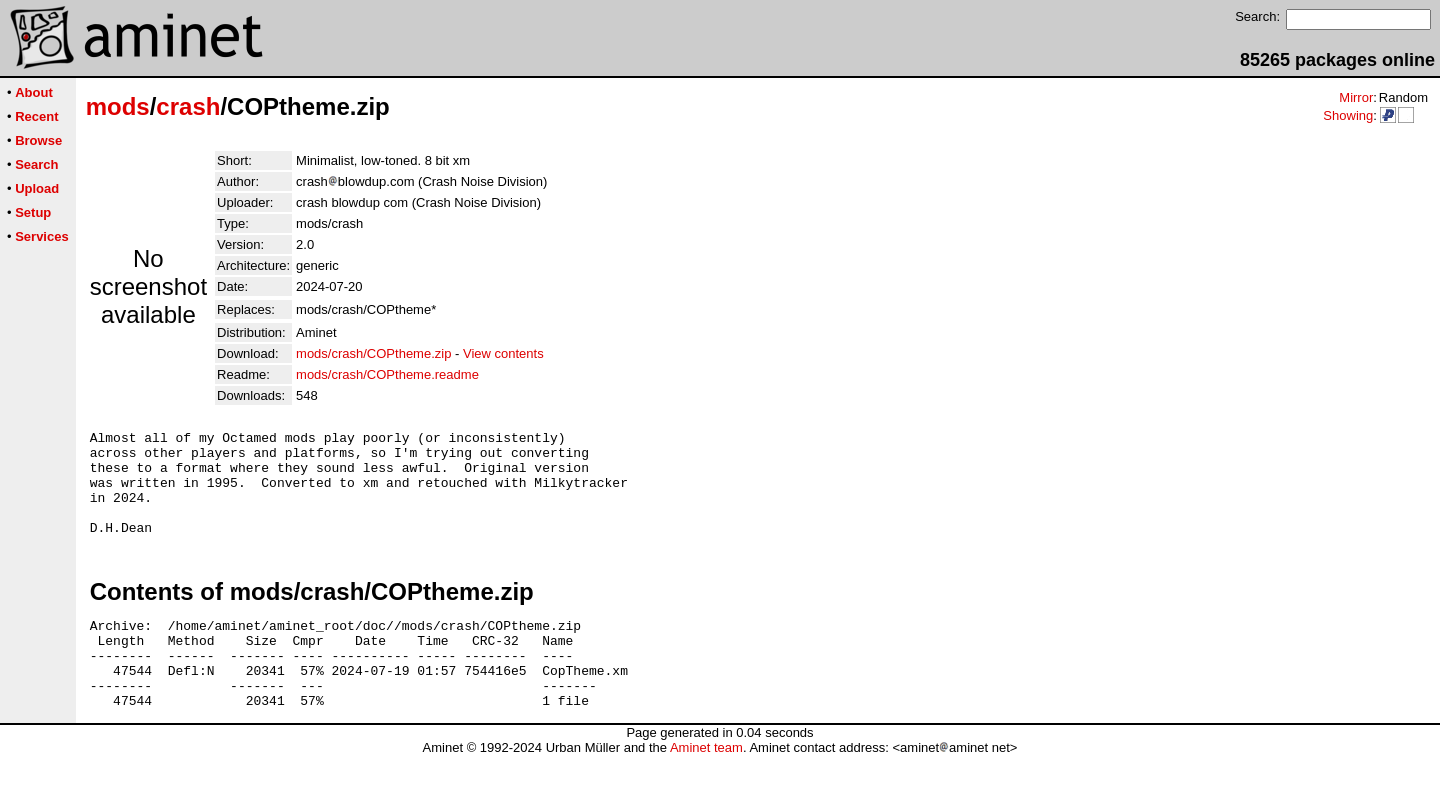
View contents (503, 353)
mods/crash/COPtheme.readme (387, 374)
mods (118, 106)
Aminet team (706, 786)
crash (188, 106)
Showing (1348, 115)
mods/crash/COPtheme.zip (373, 353)
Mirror (1356, 97)
